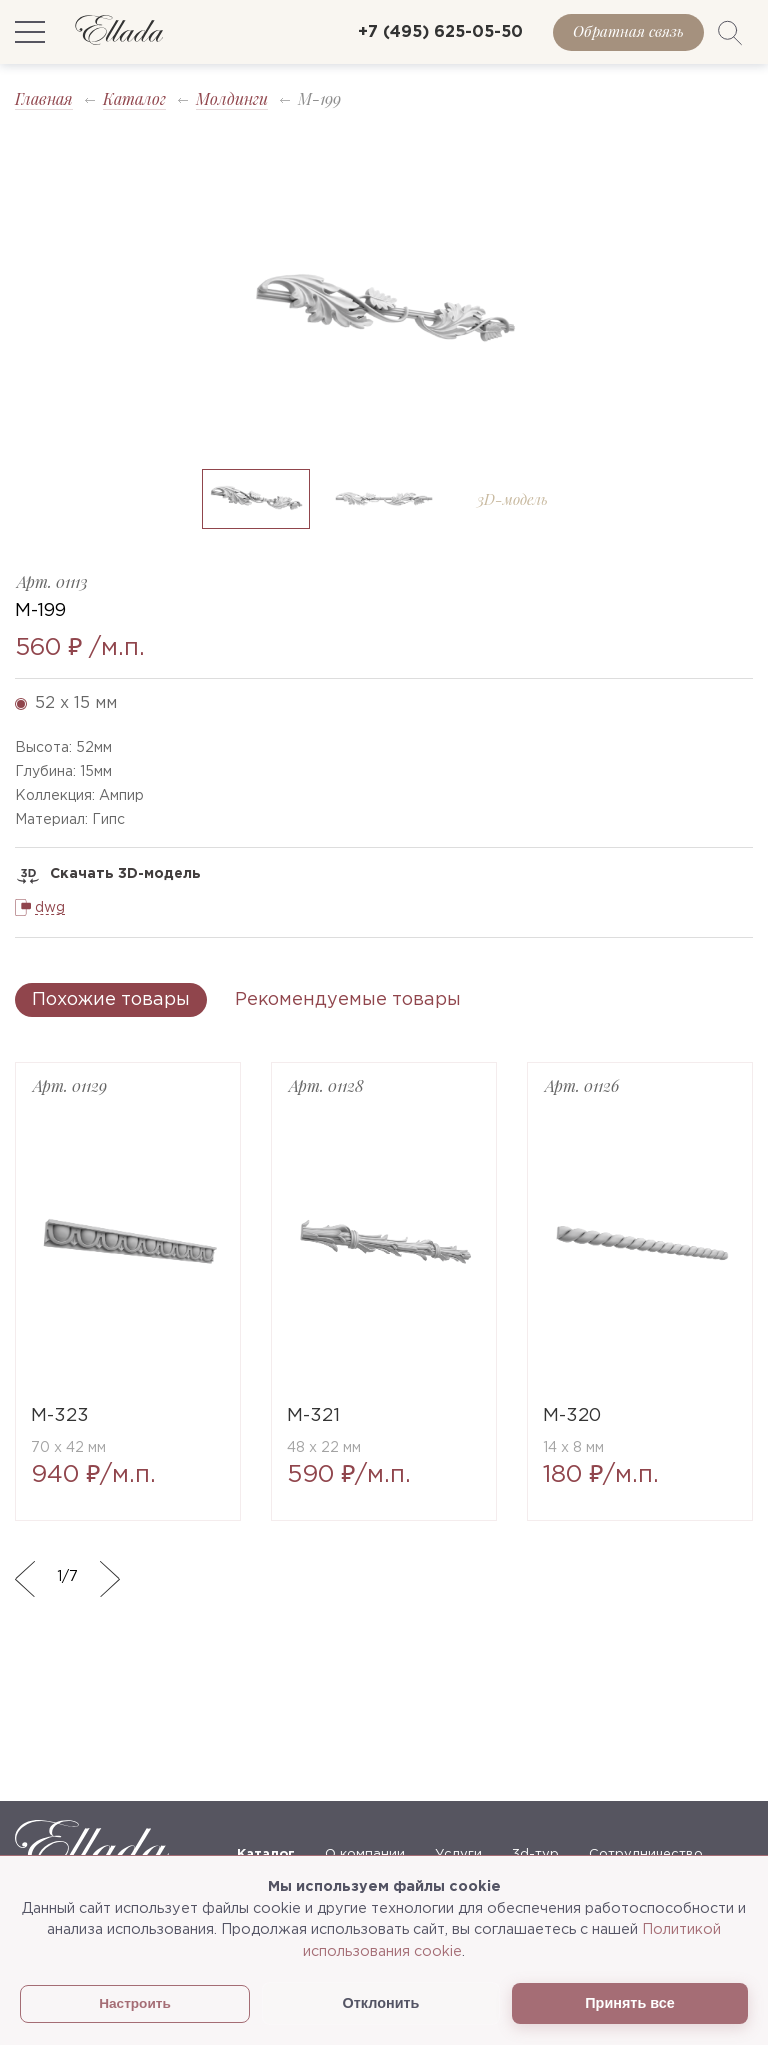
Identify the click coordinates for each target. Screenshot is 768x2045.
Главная (44, 98)
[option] (384, 311)
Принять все (629, 2003)
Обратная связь (628, 31)
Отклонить (381, 2003)
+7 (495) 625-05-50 (440, 32)
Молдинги (232, 98)
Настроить (135, 2003)
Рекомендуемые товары (348, 1000)
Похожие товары (111, 1000)
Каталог (134, 98)
